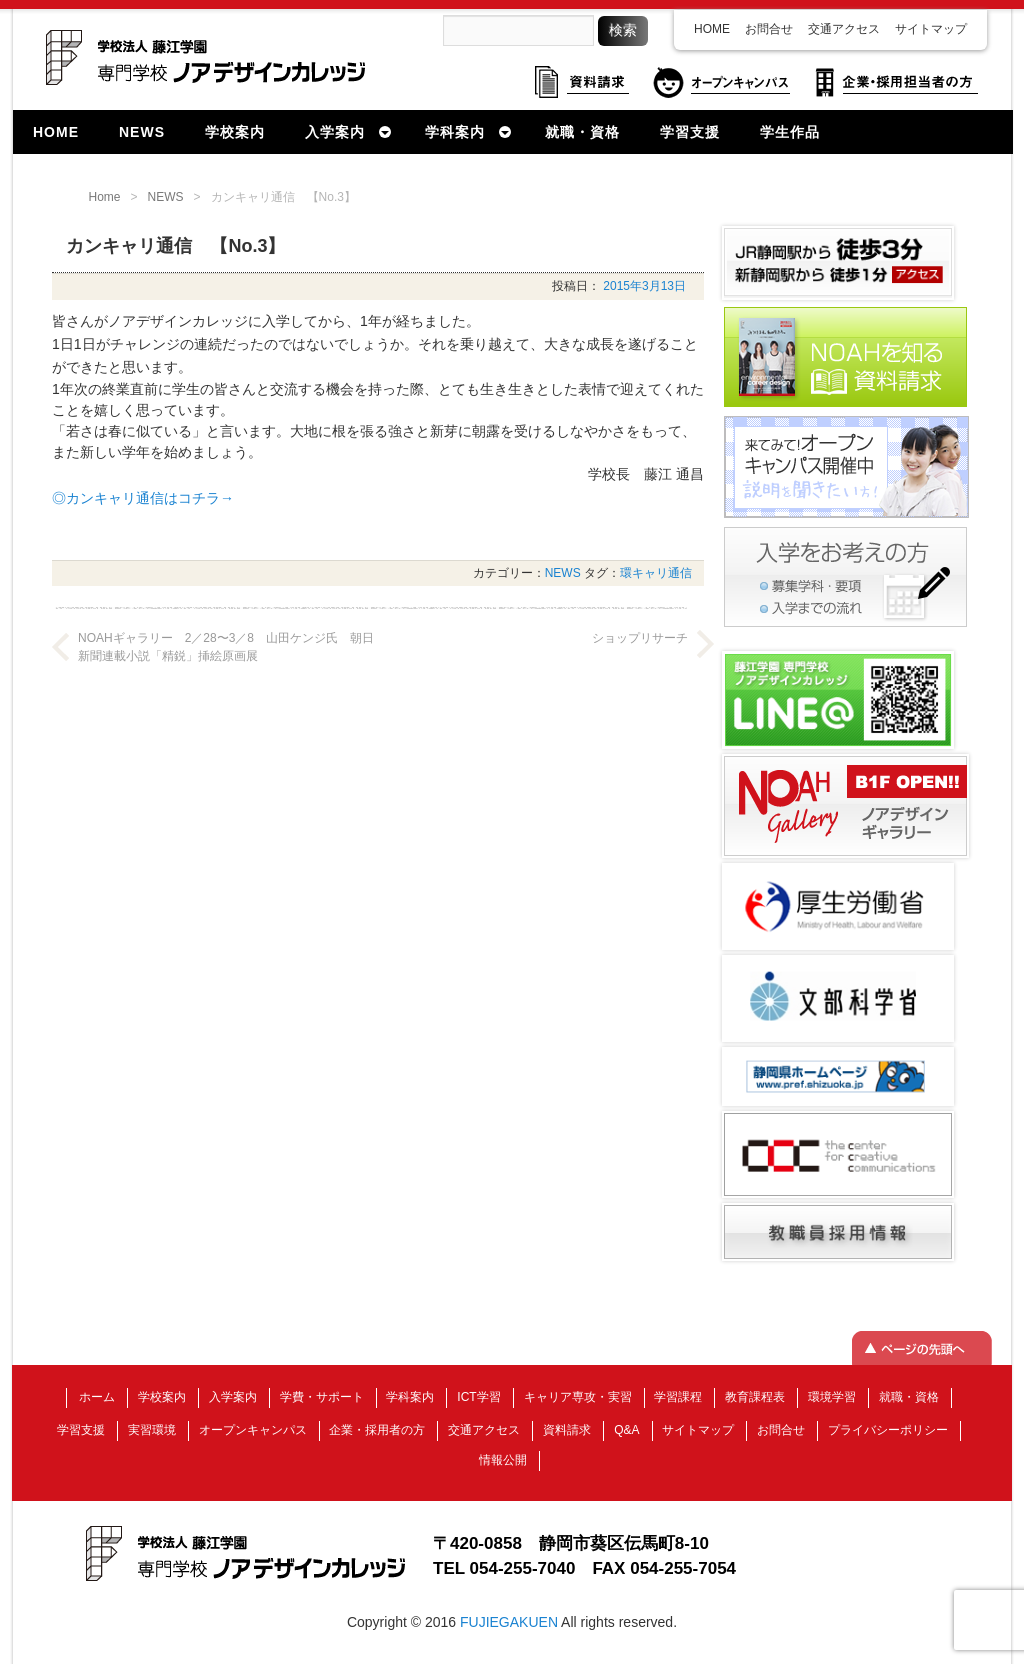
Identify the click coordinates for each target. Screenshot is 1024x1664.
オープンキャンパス (253, 1430)
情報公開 (503, 1460)
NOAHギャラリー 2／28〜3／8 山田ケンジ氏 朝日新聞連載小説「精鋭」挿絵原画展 (226, 647)
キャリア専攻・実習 (578, 1397)
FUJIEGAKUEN (509, 1622)
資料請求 (567, 1430)
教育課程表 (755, 1397)
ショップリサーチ (640, 638)
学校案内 (162, 1397)
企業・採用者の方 (377, 1430)
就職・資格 (909, 1397)
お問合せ (769, 29)
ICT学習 (478, 1397)
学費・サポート (322, 1397)
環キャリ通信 (656, 573)
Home (105, 197)
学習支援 (81, 1430)
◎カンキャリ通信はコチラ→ (143, 498)
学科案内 (410, 1397)
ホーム (97, 1397)
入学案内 (233, 1397)
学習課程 (678, 1397)
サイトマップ (931, 29)
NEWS (166, 197)
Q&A (626, 1430)
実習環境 (152, 1430)
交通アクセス (844, 29)
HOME (712, 29)
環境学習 (832, 1397)
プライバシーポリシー (888, 1430)
